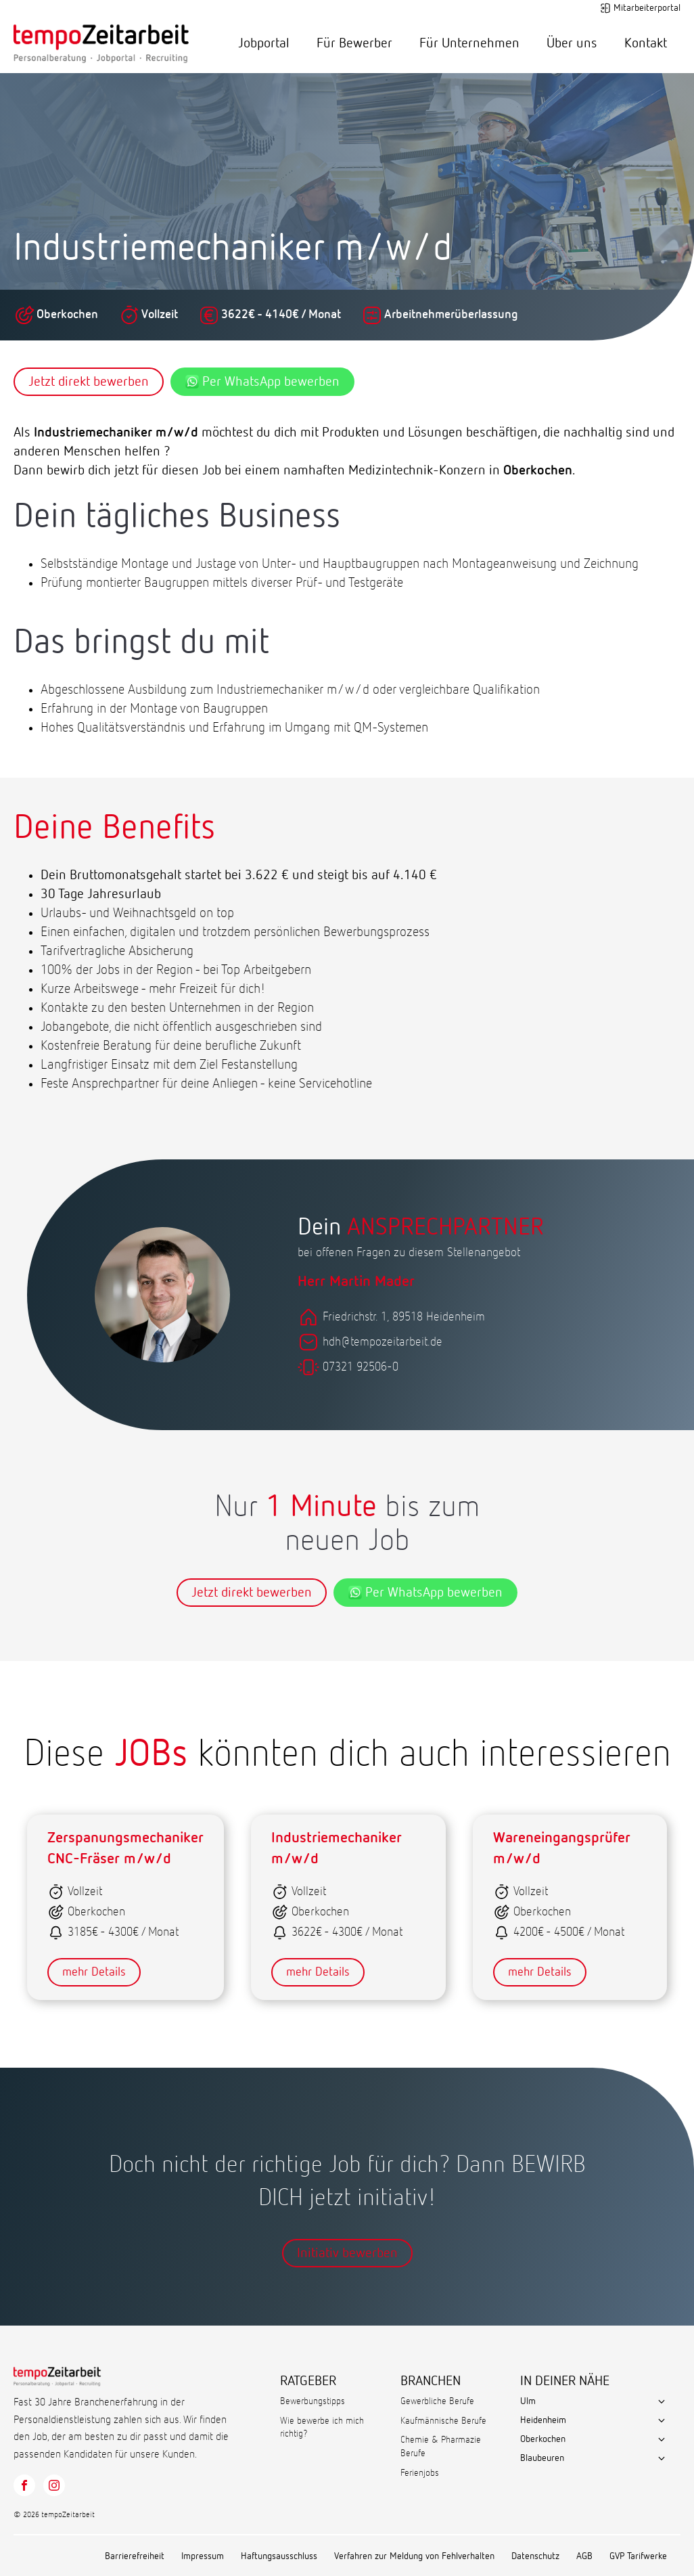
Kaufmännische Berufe (443, 2421)
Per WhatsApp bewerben (262, 381)
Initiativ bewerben (347, 2253)
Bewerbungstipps (312, 2401)
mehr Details (94, 1972)
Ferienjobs (419, 2473)
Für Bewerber (354, 43)
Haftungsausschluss (279, 2556)
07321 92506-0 (360, 1367)
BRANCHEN (430, 2381)
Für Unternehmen (469, 43)
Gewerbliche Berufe (437, 2401)
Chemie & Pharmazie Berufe (440, 2446)
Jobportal (264, 43)
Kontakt (645, 43)
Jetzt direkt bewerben (88, 381)
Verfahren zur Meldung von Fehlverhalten (414, 2556)
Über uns (572, 43)
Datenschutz (535, 2556)
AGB (584, 2556)
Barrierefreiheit (134, 2556)
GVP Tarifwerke (638, 2556)
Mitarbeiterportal (647, 8)
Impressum (202, 2556)
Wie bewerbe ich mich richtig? (322, 2427)
